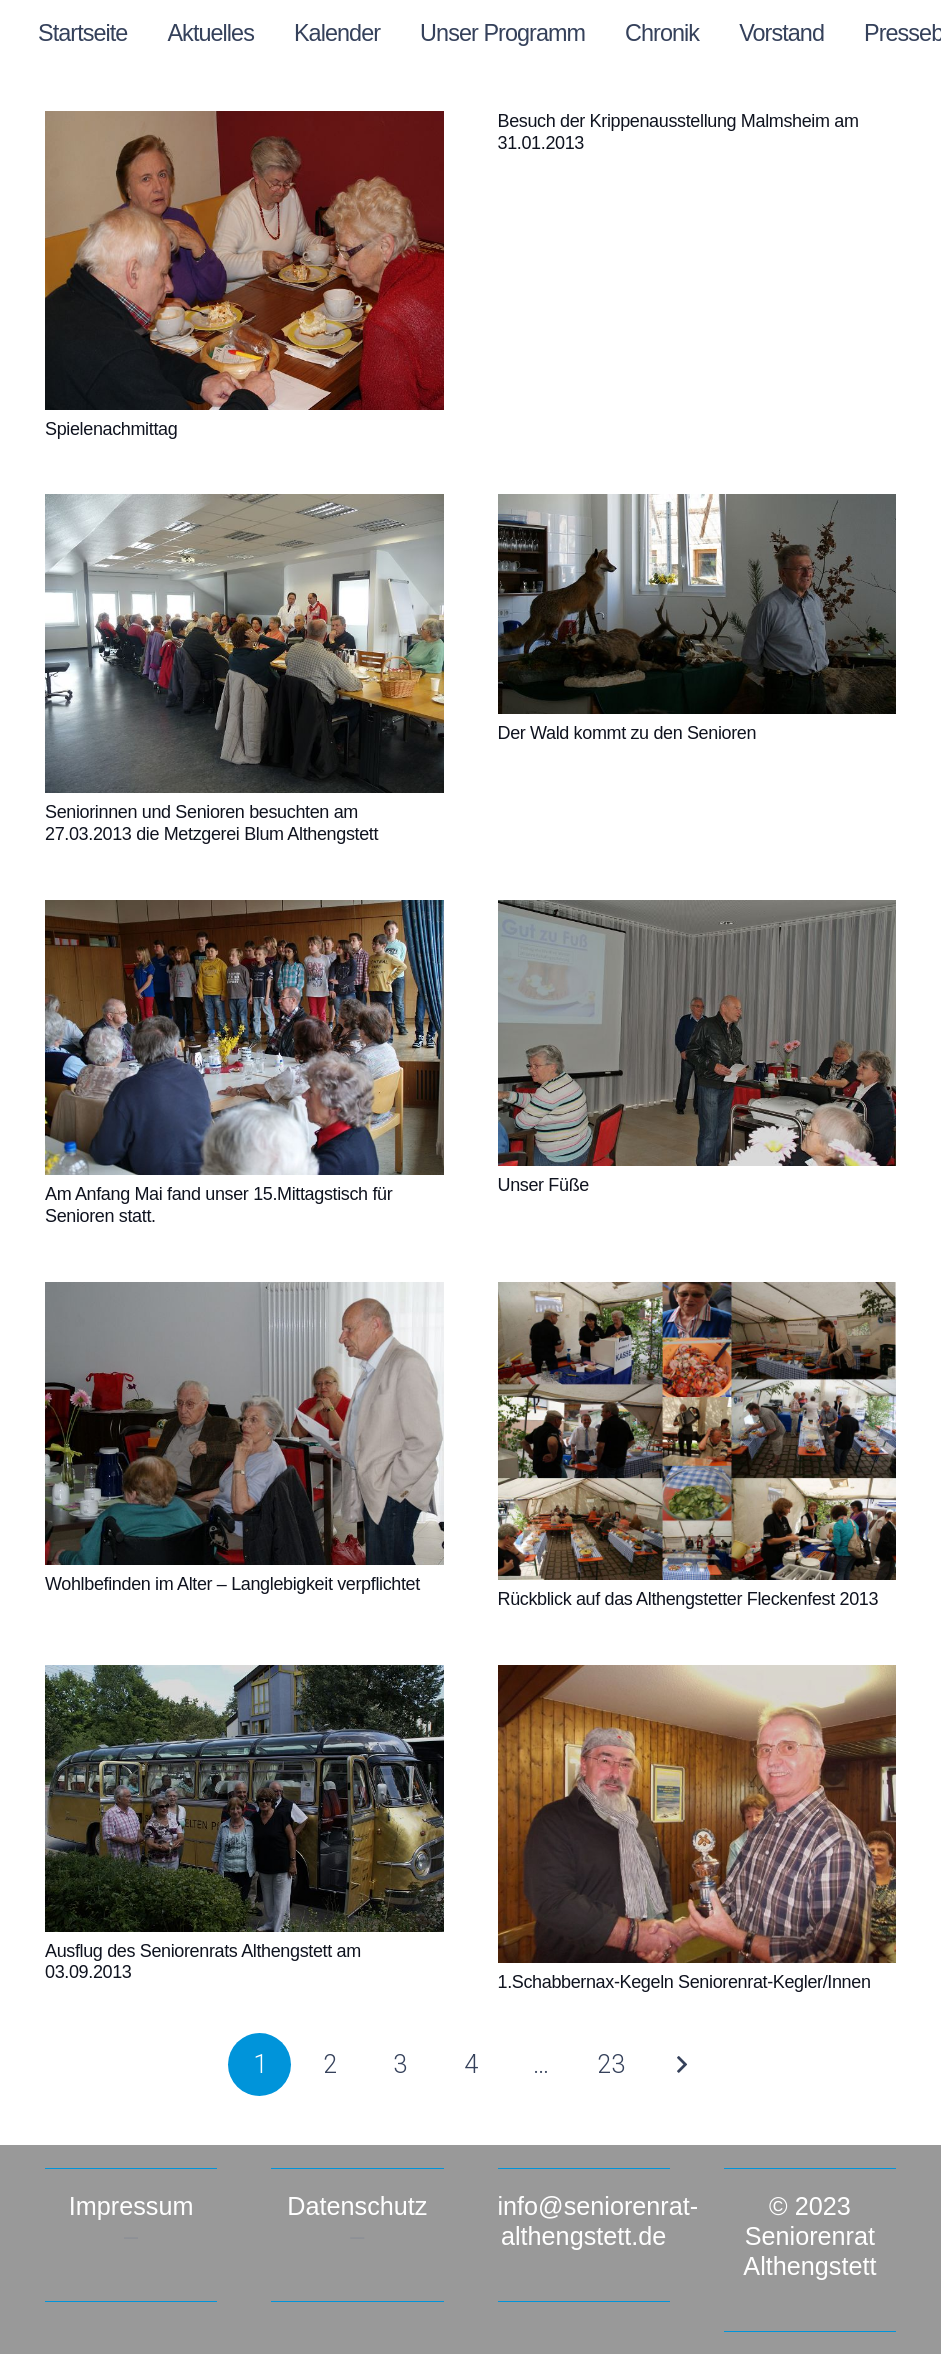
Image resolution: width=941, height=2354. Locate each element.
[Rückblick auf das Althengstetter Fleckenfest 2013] (697, 1431)
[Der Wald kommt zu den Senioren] (697, 604)
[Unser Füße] (697, 1033)
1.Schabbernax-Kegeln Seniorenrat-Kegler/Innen (684, 1982)
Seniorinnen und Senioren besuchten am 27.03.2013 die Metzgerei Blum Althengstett (211, 823)
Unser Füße (543, 1185)
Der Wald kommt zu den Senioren (627, 733)
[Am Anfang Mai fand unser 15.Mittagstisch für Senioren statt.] (244, 1038)
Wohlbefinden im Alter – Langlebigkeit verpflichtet (232, 1584)
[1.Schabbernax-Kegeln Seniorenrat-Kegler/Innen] (697, 1814)
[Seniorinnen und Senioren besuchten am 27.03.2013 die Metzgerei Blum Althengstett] (244, 643)
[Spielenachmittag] (244, 260)
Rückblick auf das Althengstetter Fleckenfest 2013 (688, 1599)
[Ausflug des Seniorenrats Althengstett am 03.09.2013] (244, 1798)
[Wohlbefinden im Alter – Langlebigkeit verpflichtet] (244, 1423)
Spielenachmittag (111, 429)
